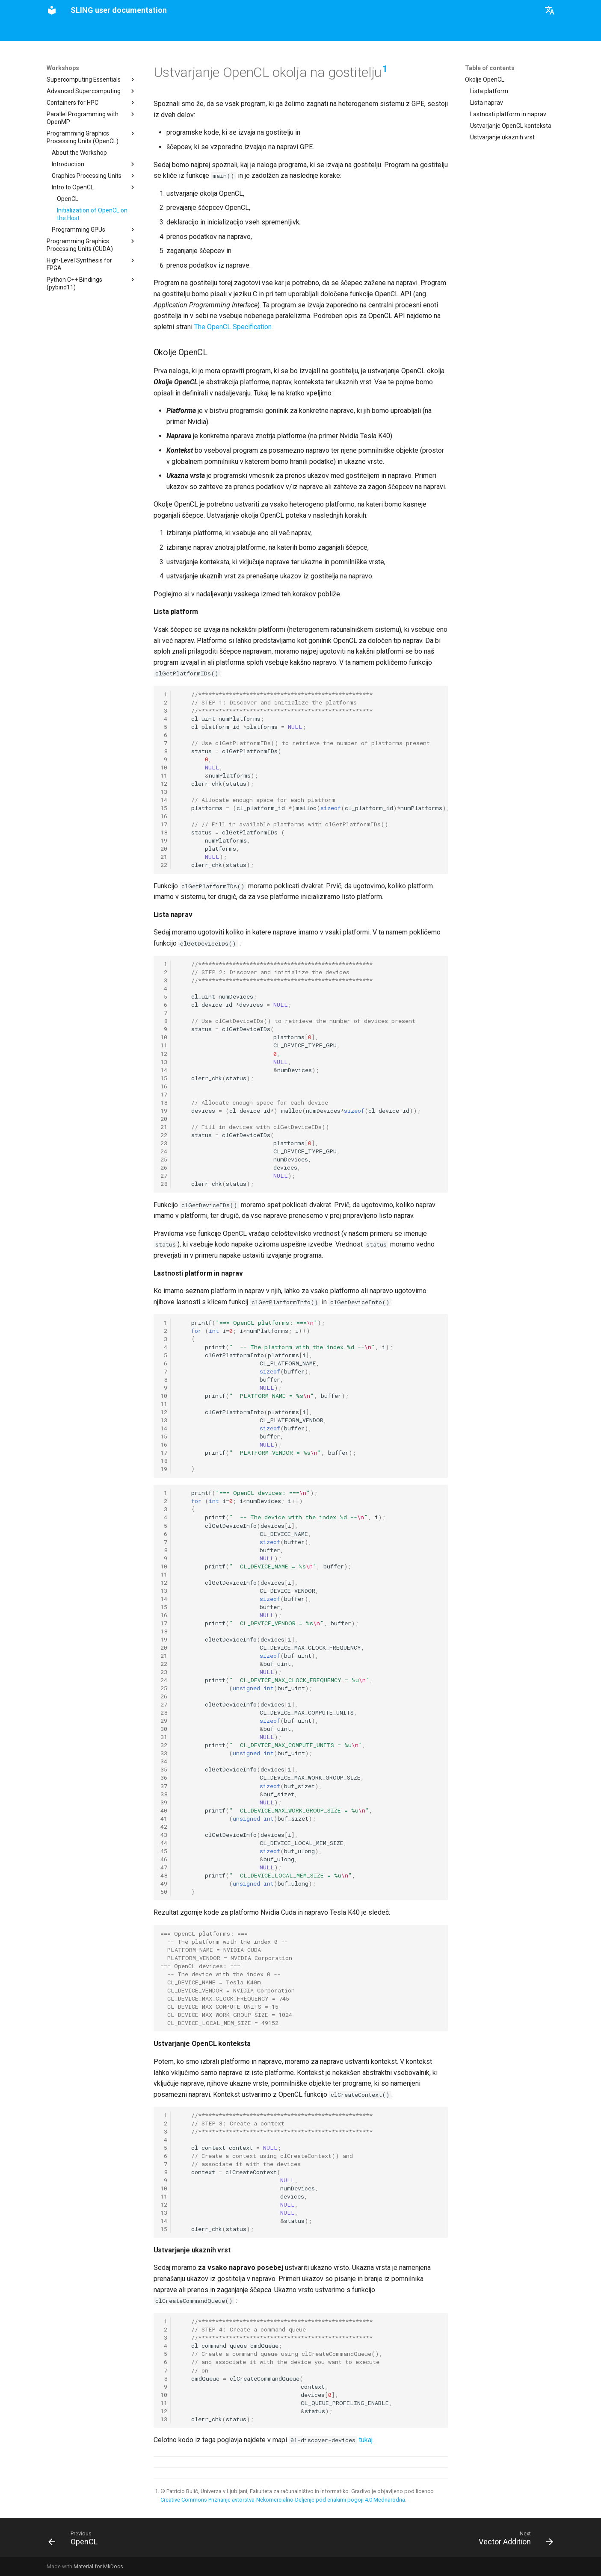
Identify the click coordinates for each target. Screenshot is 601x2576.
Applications (157, 31)
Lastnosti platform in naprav (508, 114)
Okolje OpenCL (484, 79)
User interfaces (109, 31)
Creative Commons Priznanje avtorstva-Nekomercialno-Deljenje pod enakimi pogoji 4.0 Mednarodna (282, 2499)
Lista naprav (486, 102)
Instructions (62, 31)
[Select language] (549, 10)
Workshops (324, 31)
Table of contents (490, 68)
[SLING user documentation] (51, 10)
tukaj (366, 2440)
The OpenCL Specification (233, 327)
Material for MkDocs (98, 2566)
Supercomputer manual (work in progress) (241, 31)
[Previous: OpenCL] (75, 2540)
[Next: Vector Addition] (513, 2540)
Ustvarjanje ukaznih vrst (502, 137)
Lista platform (489, 91)
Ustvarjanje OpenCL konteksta (510, 125)
